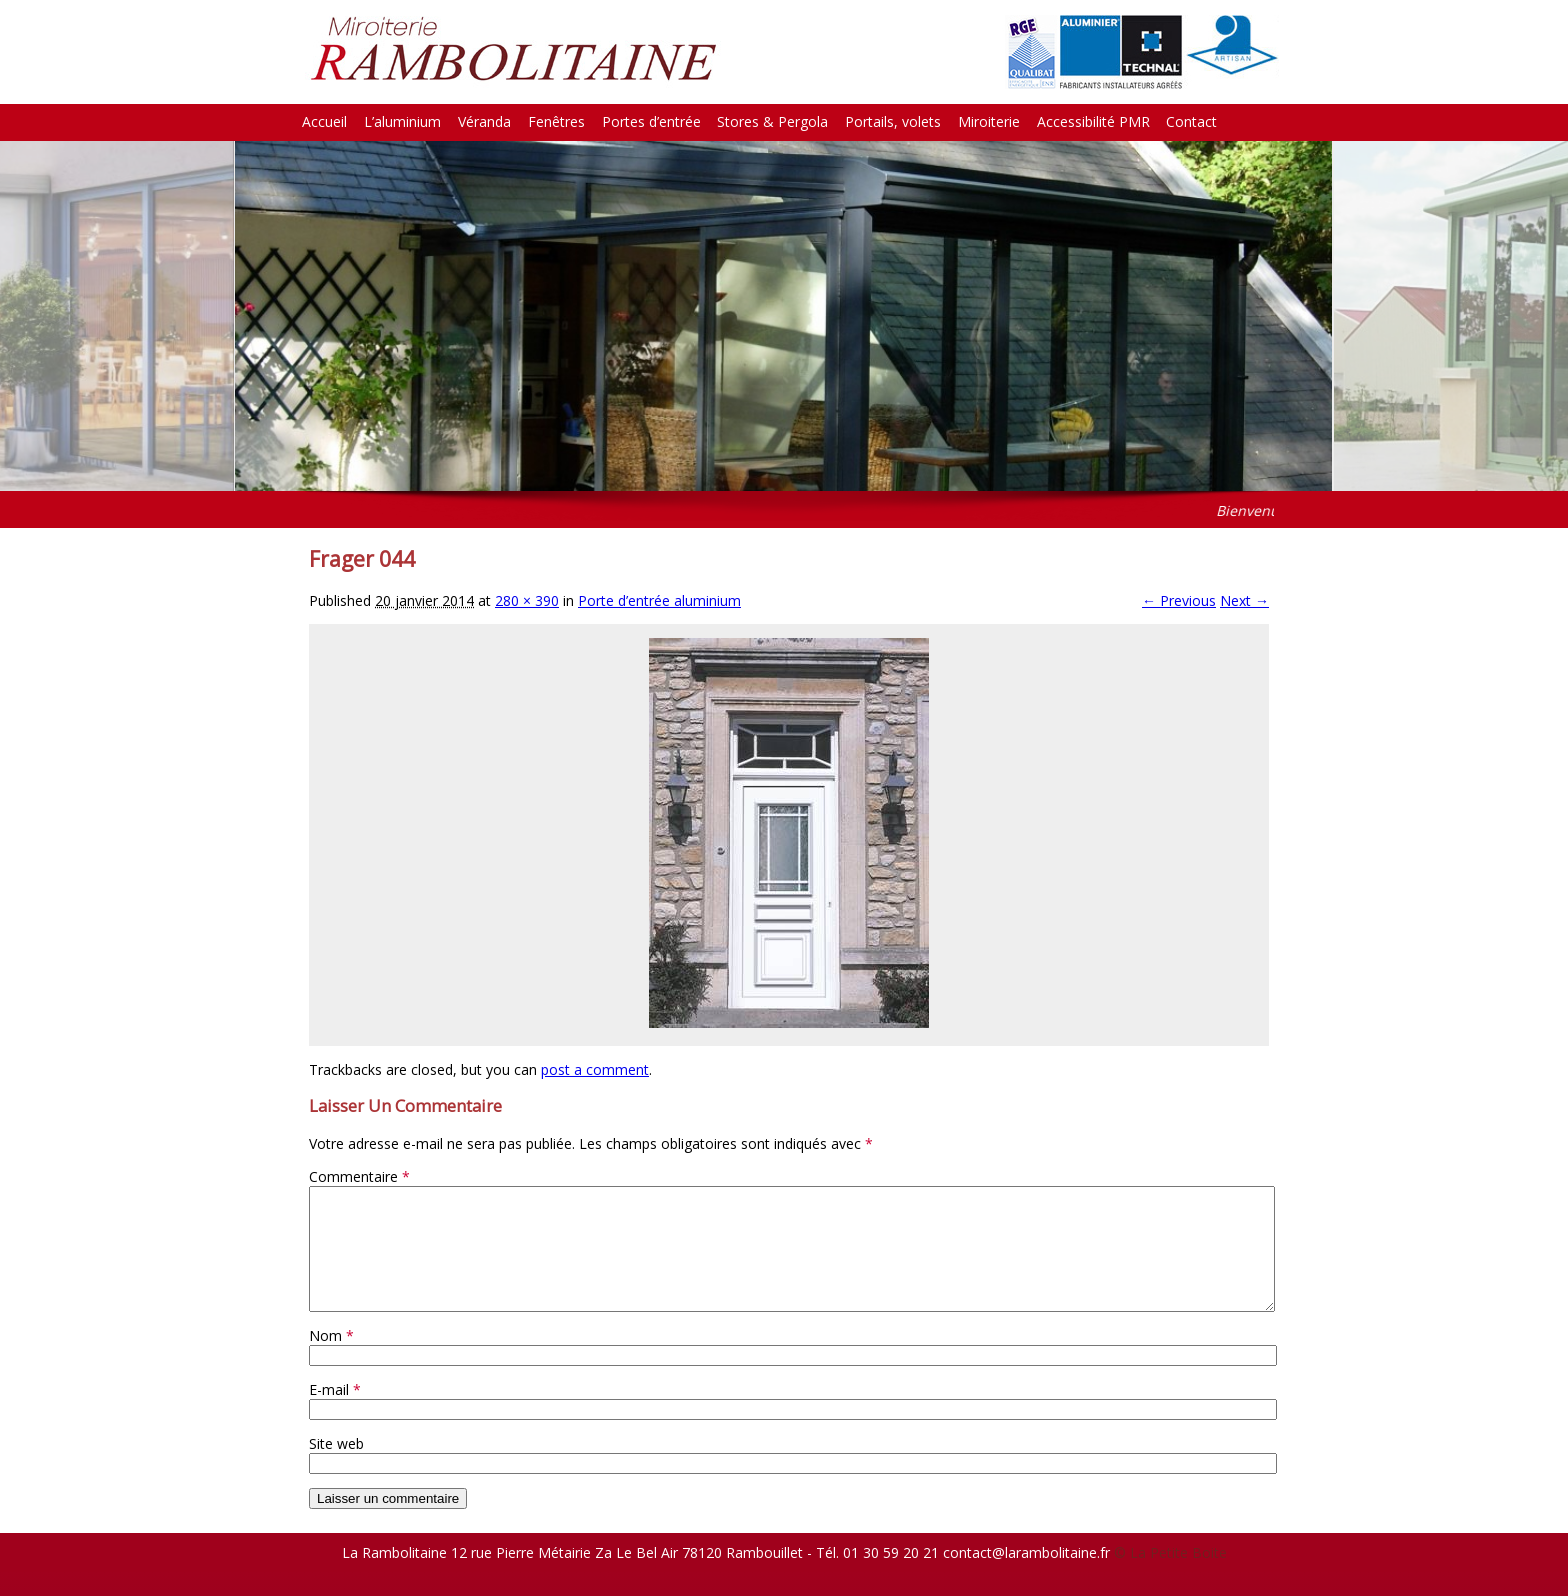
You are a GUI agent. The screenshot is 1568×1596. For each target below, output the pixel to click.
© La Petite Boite (1170, 1576)
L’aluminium (402, 121)
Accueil (324, 121)
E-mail (335, 1413)
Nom (331, 1359)
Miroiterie (989, 121)
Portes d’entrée (651, 121)
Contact (1191, 121)
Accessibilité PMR (1093, 121)
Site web (336, 1467)
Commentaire (359, 1176)
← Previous (1179, 600)
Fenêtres (556, 121)
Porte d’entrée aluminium (659, 600)
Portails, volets (893, 121)
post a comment (595, 1069)
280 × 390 (527, 600)
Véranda (484, 121)
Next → (1244, 600)
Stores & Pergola (772, 121)
